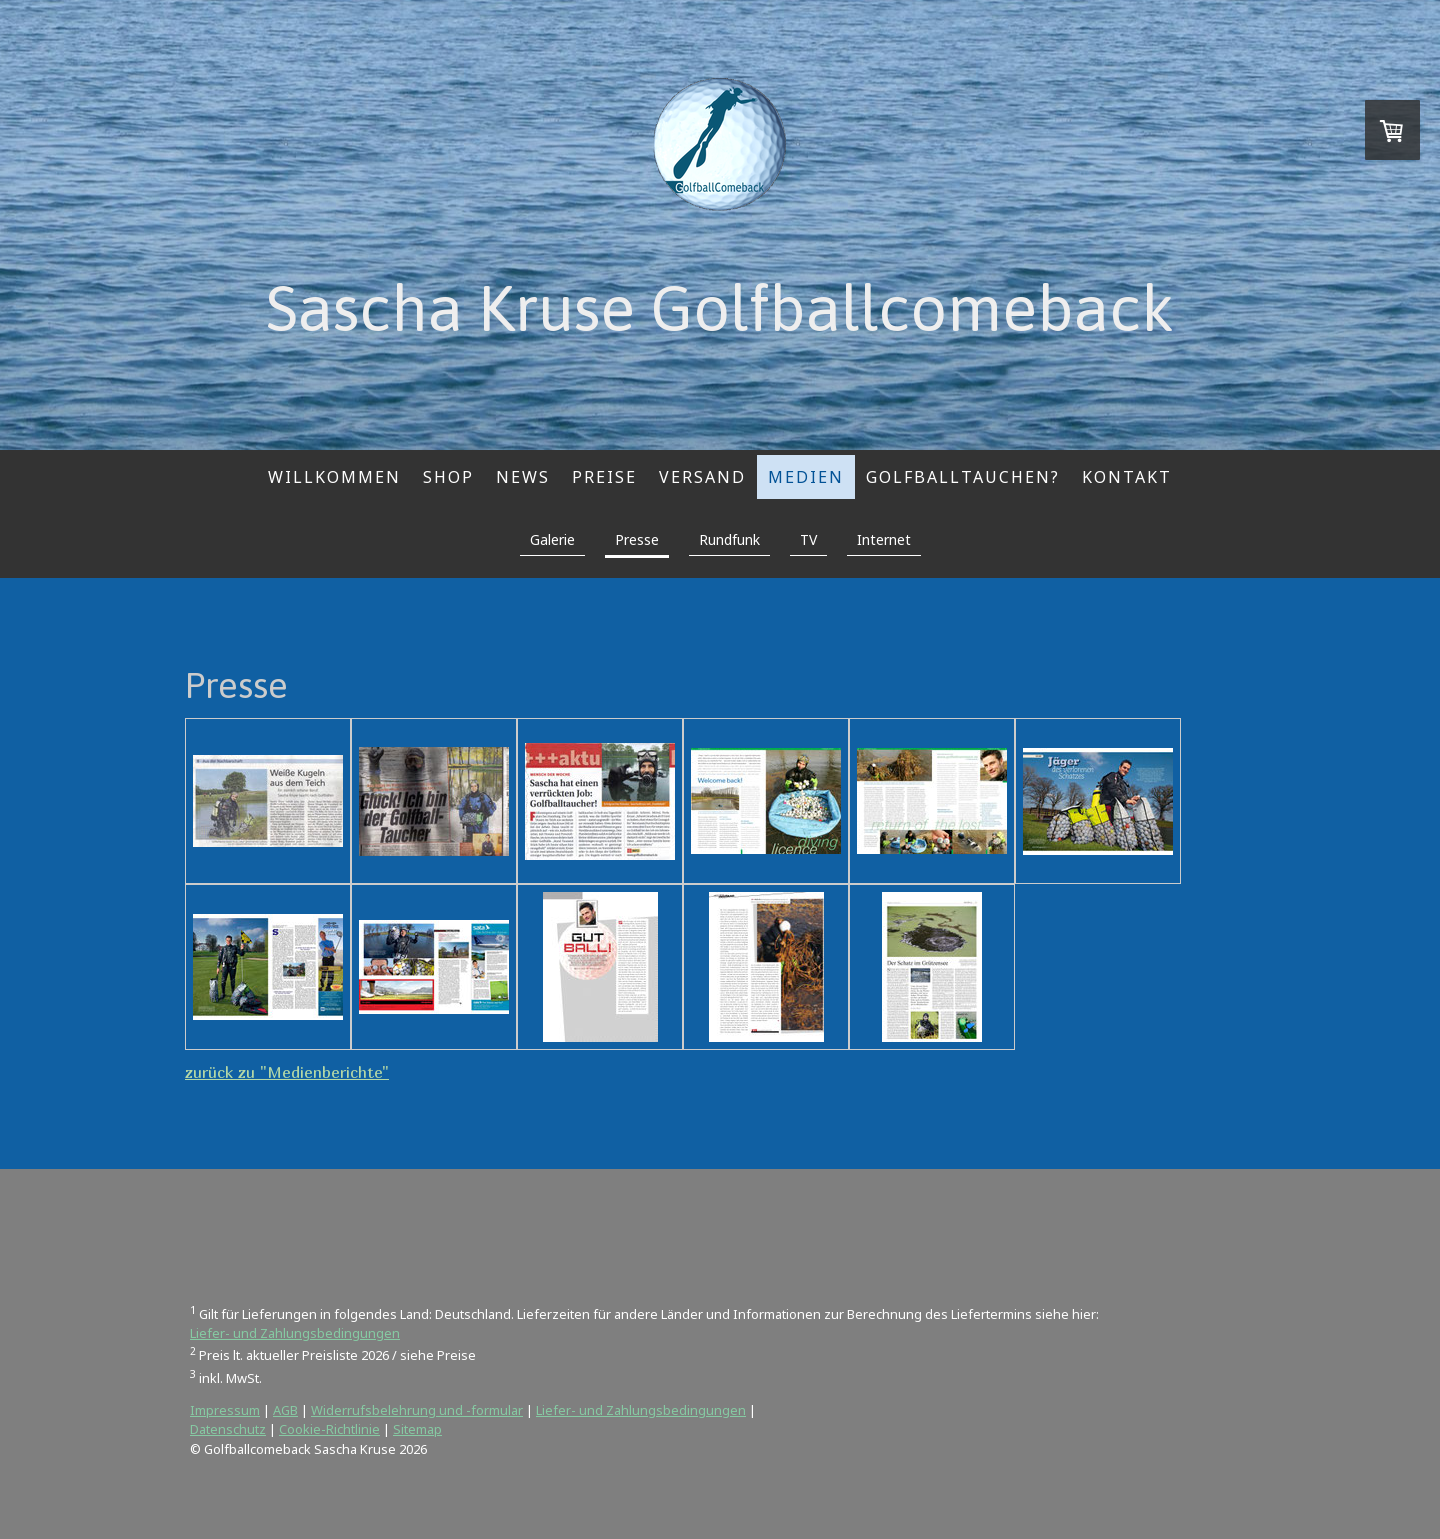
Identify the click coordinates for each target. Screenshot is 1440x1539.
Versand (702, 477)
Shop (448, 477)
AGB (285, 1410)
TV (808, 539)
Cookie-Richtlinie (329, 1429)
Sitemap (417, 1429)
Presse (637, 539)
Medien (806, 477)
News (523, 477)
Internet (884, 539)
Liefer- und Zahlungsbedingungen (295, 1333)
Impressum (225, 1410)
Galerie (552, 539)
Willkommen (334, 477)
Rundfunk (729, 539)
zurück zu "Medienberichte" (287, 1072)
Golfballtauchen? (963, 477)
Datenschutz (228, 1429)
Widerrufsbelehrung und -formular (417, 1410)
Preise (604, 477)
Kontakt (1127, 477)
